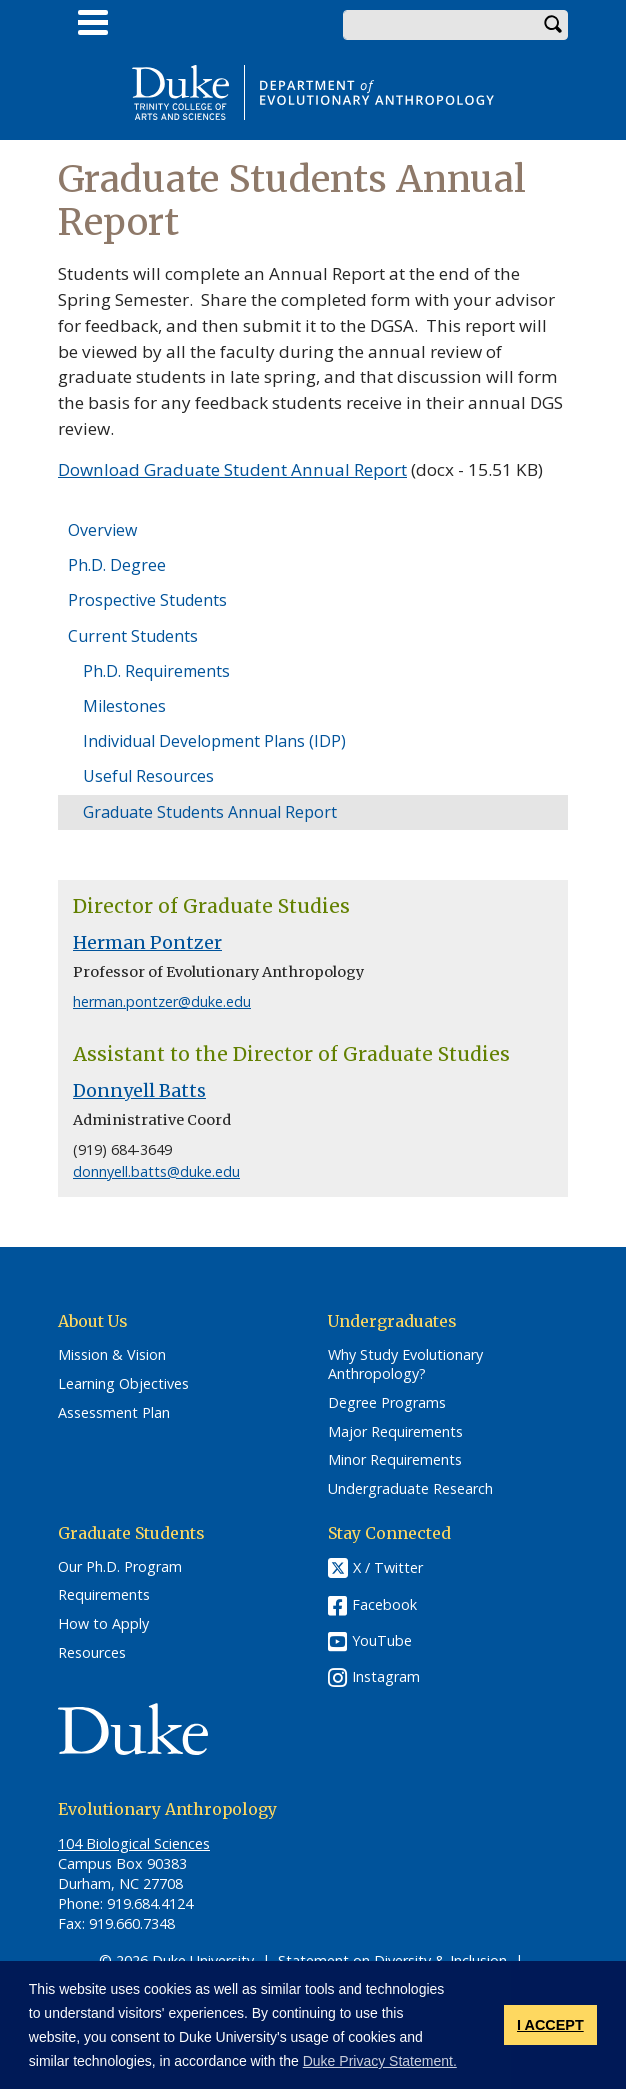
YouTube (382, 1640)
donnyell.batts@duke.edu (156, 1171)
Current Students (133, 636)
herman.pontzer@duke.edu (162, 1001)
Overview (102, 530)
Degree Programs (387, 1403)
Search (553, 25)
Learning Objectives (123, 1384)
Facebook (384, 1604)
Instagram (386, 1676)
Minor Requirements (395, 1460)
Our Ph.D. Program (120, 1567)
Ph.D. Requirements (156, 671)
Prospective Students (147, 600)
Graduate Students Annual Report (210, 812)
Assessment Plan (114, 1413)
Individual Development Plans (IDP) (214, 741)
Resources (92, 1653)
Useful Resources (148, 776)
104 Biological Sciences (134, 1843)
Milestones (124, 706)
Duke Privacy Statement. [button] (380, 2061)
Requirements (104, 1595)
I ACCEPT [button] (550, 2025)
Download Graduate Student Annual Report (232, 469)
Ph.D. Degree (117, 565)
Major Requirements (395, 1432)
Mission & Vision (112, 1355)
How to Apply (103, 1624)
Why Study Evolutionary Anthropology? (405, 1364)
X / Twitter (388, 1567)
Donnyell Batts (139, 1091)
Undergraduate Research (410, 1489)
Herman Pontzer (147, 943)
